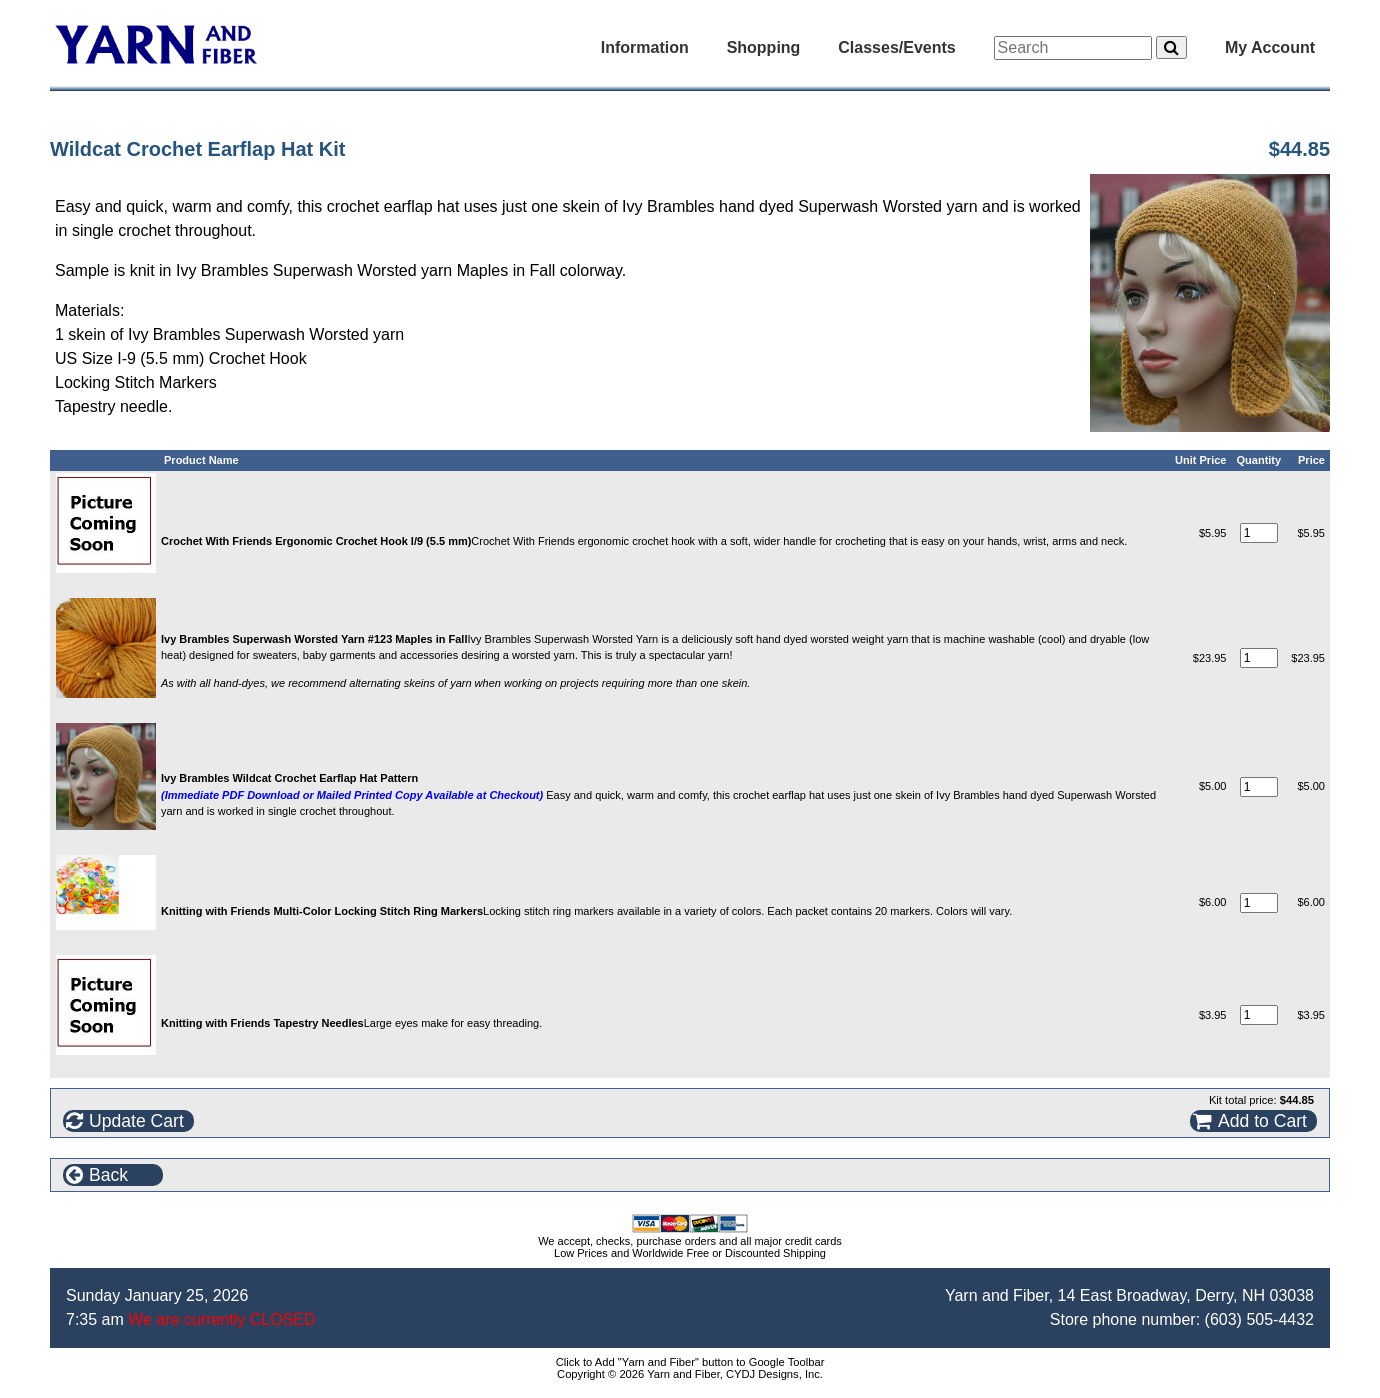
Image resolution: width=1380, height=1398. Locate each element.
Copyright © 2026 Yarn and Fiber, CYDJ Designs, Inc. (690, 1374)
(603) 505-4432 (1259, 1319)
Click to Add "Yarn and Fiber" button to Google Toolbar (690, 1362)
